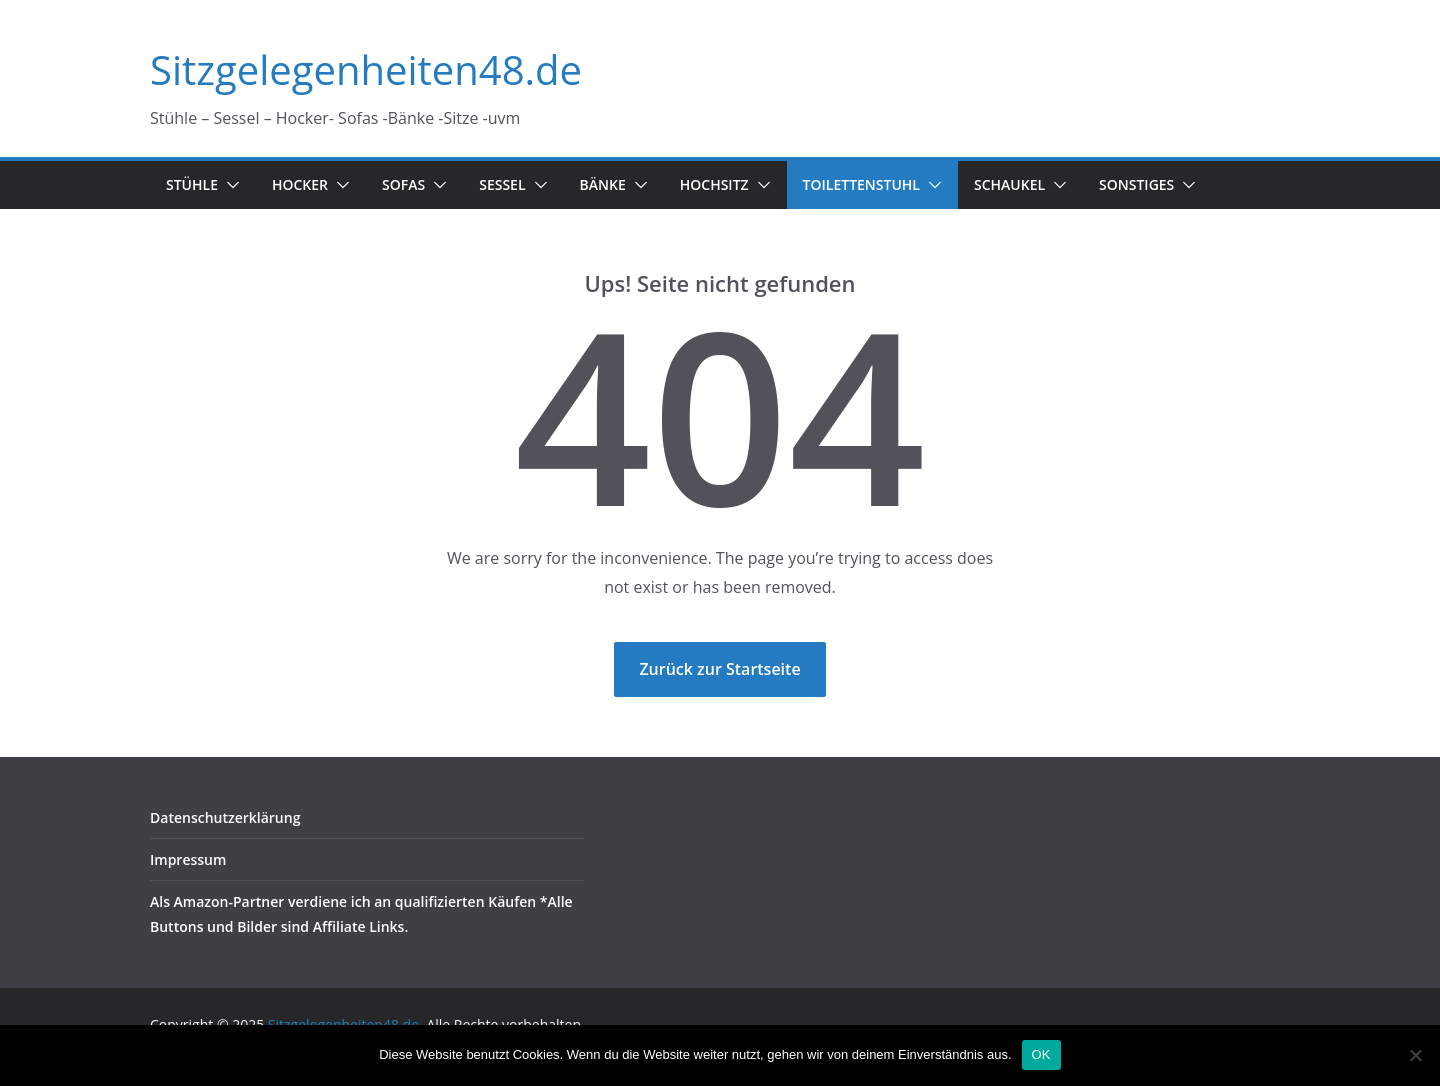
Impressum (188, 859)
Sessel (502, 184)
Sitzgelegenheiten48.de (366, 69)
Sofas (403, 184)
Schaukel (1009, 184)
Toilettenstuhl (861, 184)
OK (1041, 1054)
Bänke (603, 184)
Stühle (192, 184)
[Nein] (1415, 1055)
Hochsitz (714, 184)
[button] (229, 185)
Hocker (300, 184)
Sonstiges (1136, 184)
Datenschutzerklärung (225, 817)
